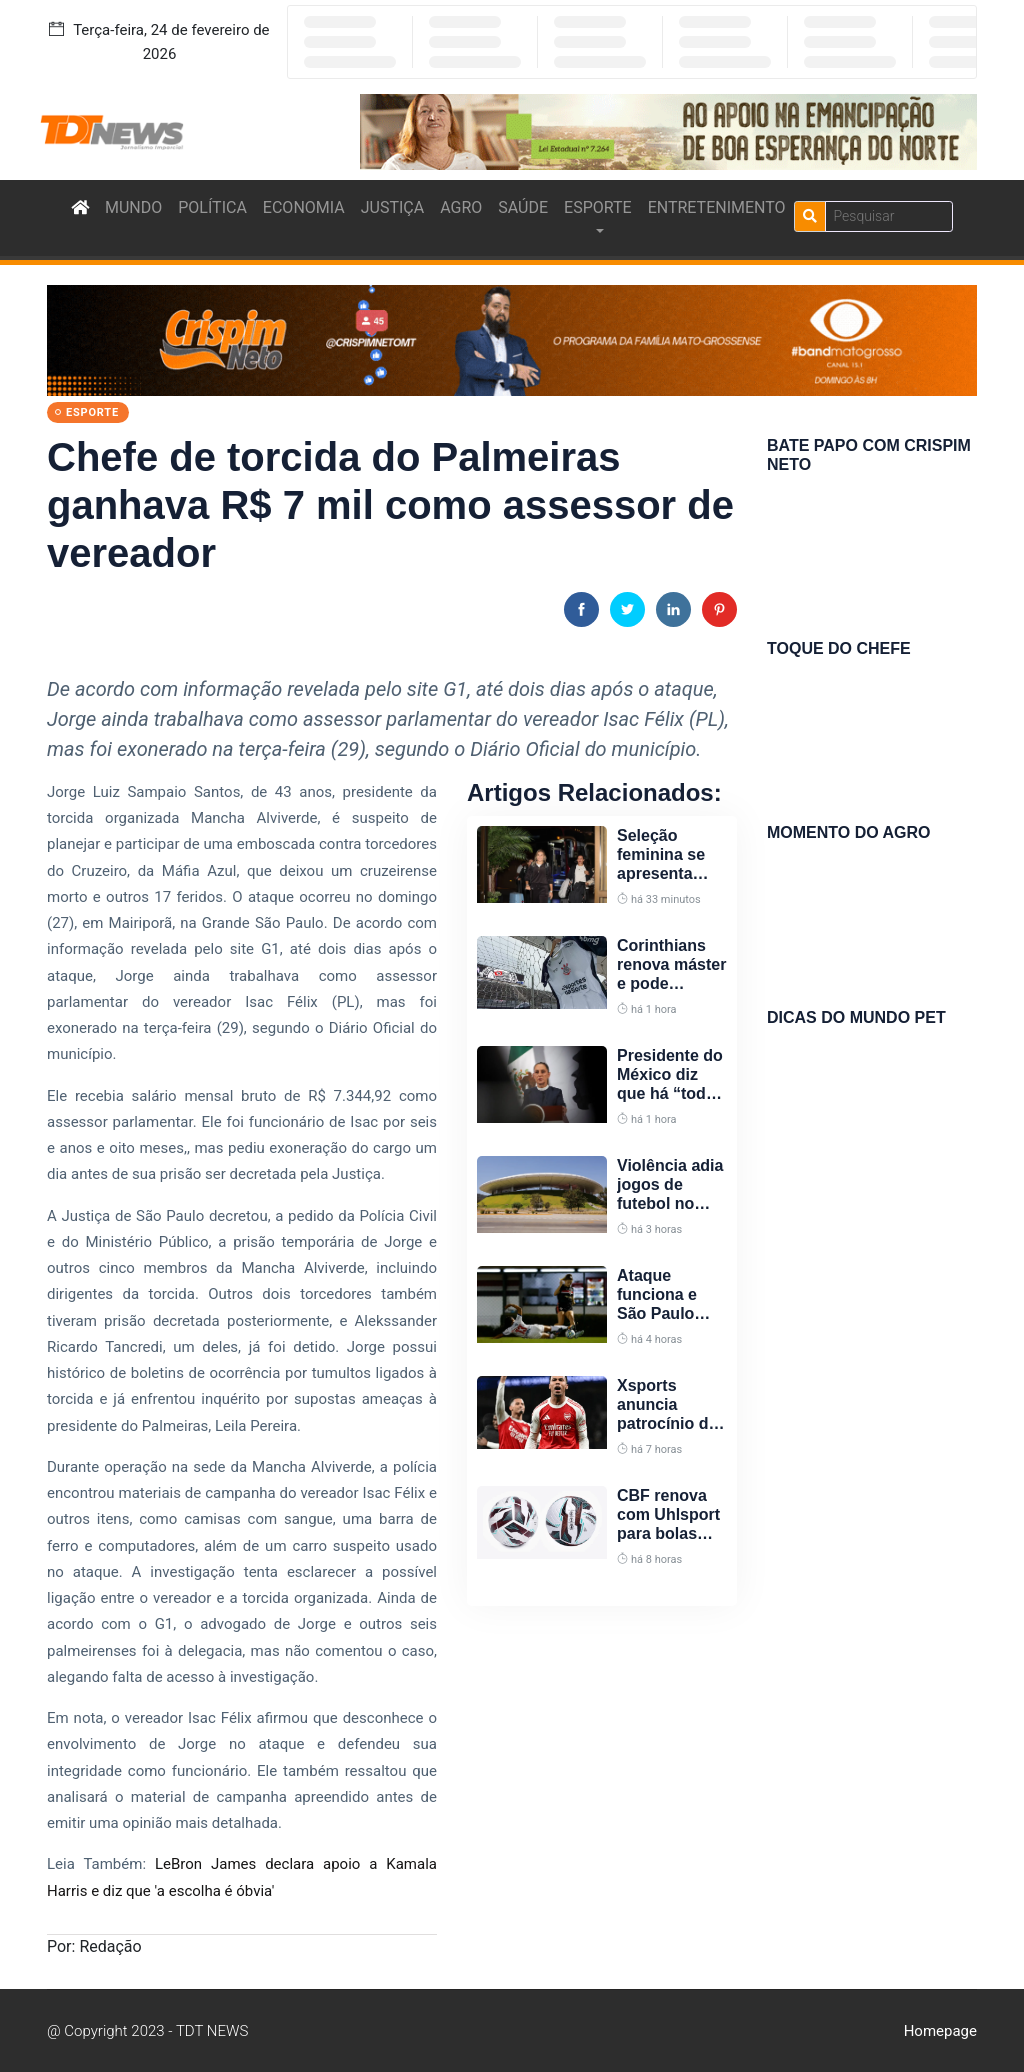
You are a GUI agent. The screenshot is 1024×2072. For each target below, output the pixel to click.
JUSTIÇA (392, 207)
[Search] (889, 216)
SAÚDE (523, 207)
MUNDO (133, 207)
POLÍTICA (212, 207)
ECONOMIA (304, 207)
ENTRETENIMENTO (717, 207)
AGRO (461, 207)
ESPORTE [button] (598, 207)
